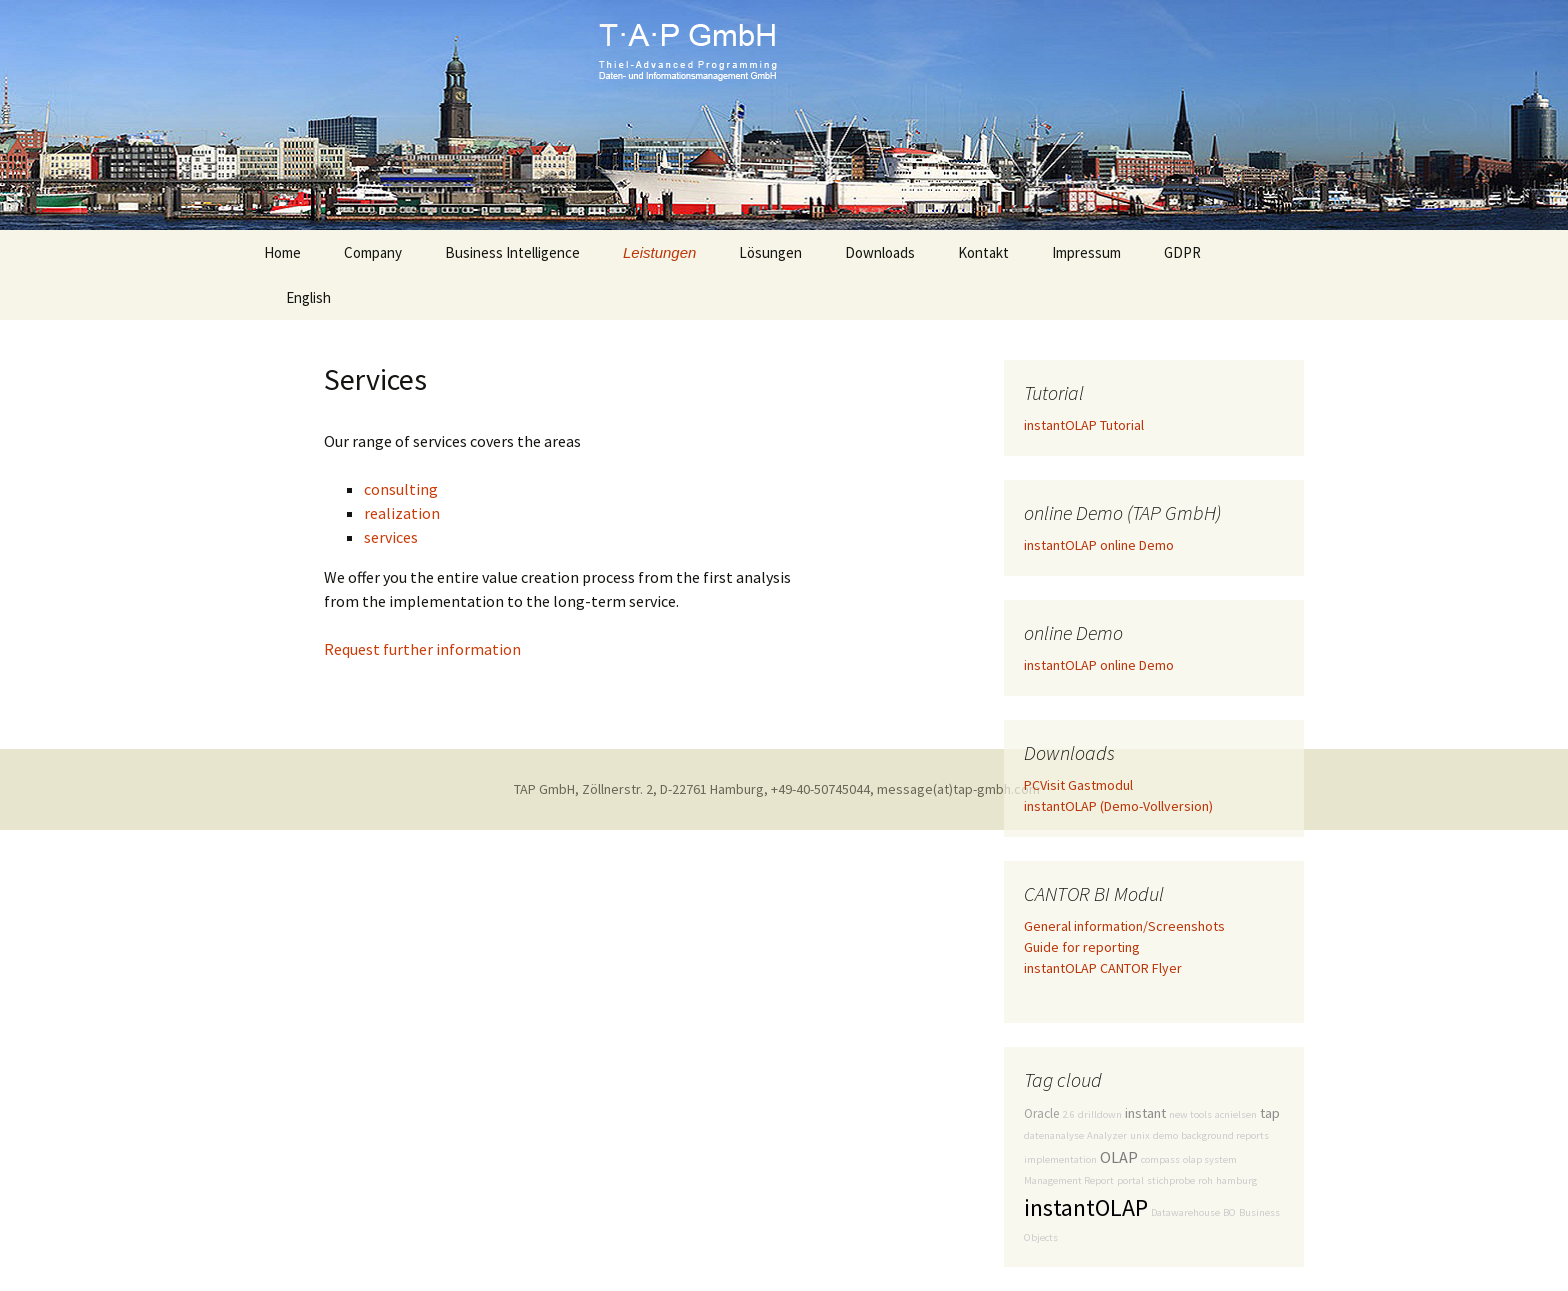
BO (1229, 1212)
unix (1140, 1135)
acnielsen (1236, 1114)
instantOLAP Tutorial (1084, 425)
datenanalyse (1054, 1135)
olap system (1210, 1159)
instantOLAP (1086, 1207)
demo (1165, 1135)
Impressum (1086, 252)
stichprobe (1171, 1180)
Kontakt (983, 252)
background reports (1225, 1135)
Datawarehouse (1185, 1212)
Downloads (880, 252)
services (391, 537)
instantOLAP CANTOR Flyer (1103, 968)
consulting (401, 489)
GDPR (1182, 252)
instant (1145, 1113)
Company (373, 252)
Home (282, 252)
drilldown (1100, 1114)
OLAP (1119, 1157)
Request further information (422, 649)
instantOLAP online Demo (1099, 545)
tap (1270, 1113)
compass (1160, 1159)
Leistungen (659, 252)
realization (402, 513)
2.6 (1068, 1114)
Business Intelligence (512, 252)
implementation (1060, 1159)
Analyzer (1107, 1135)
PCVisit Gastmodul (1078, 785)
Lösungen (770, 252)
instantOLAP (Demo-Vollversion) (1118, 806)
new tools (1190, 1114)
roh (1205, 1180)
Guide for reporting (1082, 947)
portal (1130, 1180)
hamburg (1236, 1180)
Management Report (1069, 1180)
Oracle (1041, 1113)
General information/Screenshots (1124, 926)
